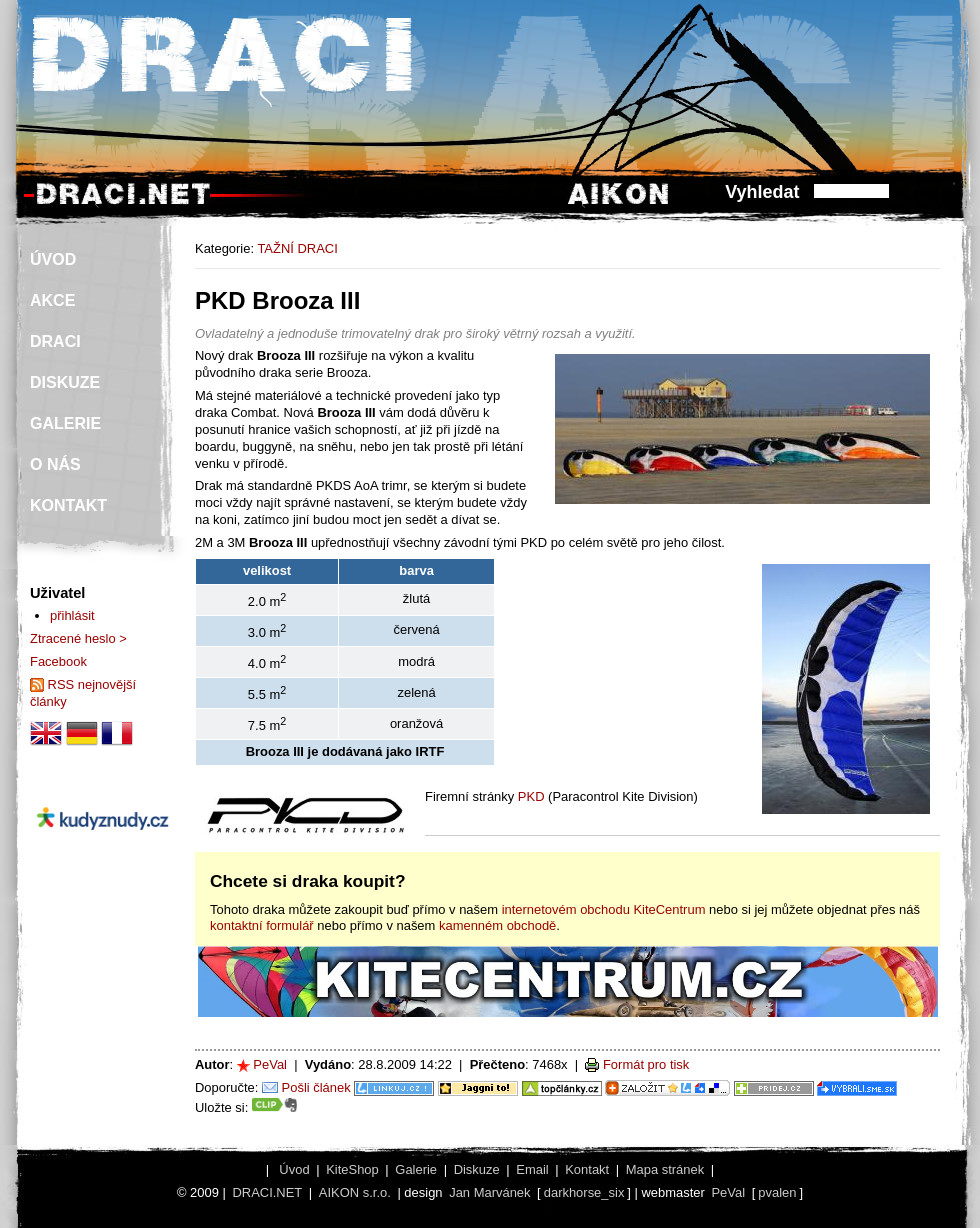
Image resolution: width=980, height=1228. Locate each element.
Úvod (294, 1169)
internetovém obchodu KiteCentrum (604, 909)
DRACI (55, 341)
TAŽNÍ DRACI (297, 248)
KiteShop (352, 1169)
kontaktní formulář (262, 925)
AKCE (52, 300)
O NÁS (55, 464)
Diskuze (477, 1169)
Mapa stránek (665, 1169)
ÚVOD (53, 259)
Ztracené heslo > (78, 638)
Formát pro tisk (646, 1064)
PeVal (270, 1064)
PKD (531, 796)
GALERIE (65, 423)
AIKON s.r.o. (355, 1192)
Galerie (416, 1169)
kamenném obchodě (497, 925)
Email (532, 1169)
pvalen (777, 1192)
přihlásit (72, 615)
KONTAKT (68, 505)
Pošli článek (316, 1087)
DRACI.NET (267, 1192)
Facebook (58, 661)
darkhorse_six (584, 1192)
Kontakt (587, 1169)
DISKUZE (65, 382)
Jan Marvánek (489, 1192)
